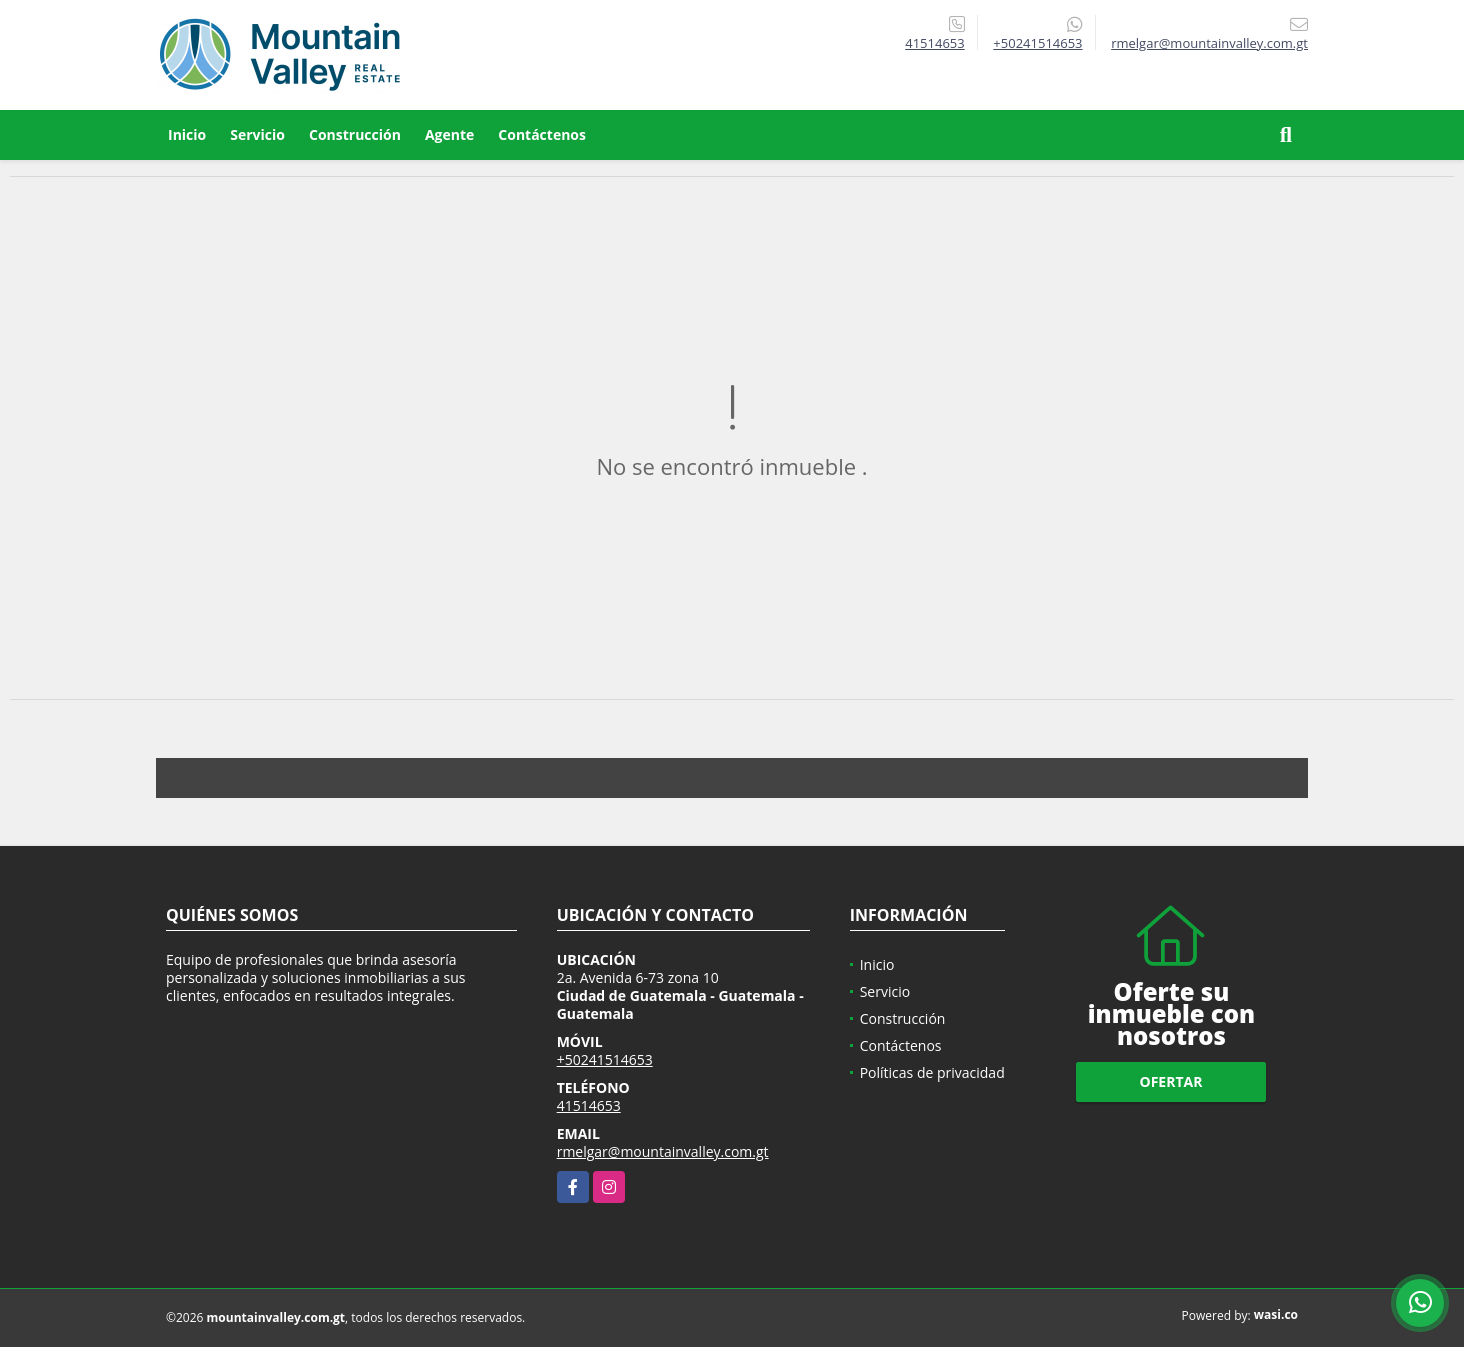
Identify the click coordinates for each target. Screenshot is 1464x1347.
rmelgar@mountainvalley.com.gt (663, 1151)
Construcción (355, 134)
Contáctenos (542, 134)
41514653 (934, 43)
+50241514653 (1037, 43)
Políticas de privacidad (932, 1072)
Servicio (257, 134)
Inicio (187, 134)
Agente (449, 134)
